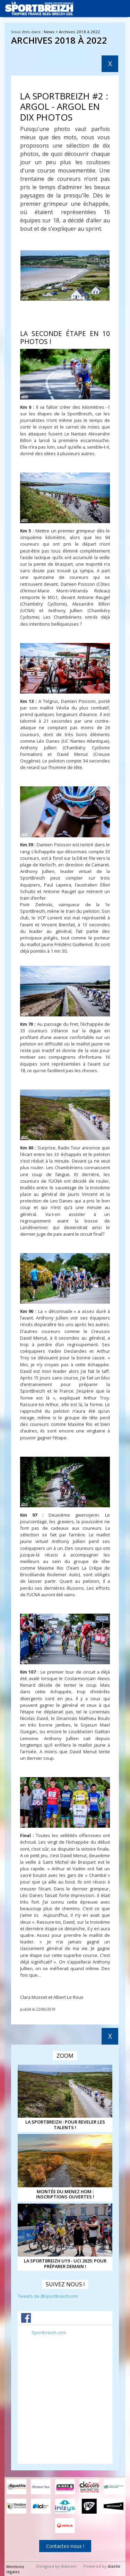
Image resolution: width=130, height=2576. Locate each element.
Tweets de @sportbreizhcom (48, 2296)
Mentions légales (15, 2569)
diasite (113, 2565)
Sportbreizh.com (49, 2332)
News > (51, 31)
